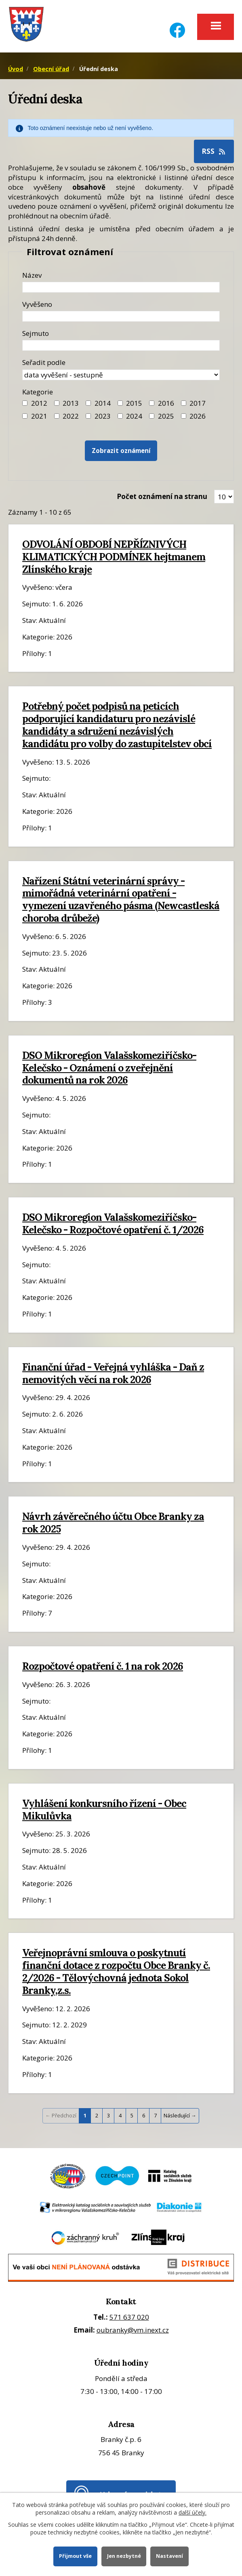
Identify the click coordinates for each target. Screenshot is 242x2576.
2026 (197, 416)
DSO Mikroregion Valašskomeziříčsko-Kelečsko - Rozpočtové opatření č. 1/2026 (113, 1223)
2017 (197, 403)
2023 (103, 416)
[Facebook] (177, 25)
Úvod (15, 69)
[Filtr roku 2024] (120, 416)
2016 (166, 403)
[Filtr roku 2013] (56, 403)
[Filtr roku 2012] (24, 403)
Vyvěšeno (37, 304)
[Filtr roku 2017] (183, 403)
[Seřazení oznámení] (121, 374)
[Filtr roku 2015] (120, 403)
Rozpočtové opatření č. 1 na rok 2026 (102, 1666)
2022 (71, 416)
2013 (71, 403)
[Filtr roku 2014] (88, 403)
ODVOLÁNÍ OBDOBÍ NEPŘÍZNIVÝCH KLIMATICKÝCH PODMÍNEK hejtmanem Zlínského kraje (113, 557)
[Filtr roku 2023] (88, 416)
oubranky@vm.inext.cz (133, 2330)
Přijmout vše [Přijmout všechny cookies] (75, 2556)
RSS (214, 151)
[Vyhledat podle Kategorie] (183, 416)
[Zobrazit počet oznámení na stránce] (224, 496)
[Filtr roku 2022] (56, 416)
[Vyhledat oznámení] (121, 450)
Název (32, 275)
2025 (166, 416)
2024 (134, 416)
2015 (134, 403)
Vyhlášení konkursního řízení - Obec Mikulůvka (104, 1809)
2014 (103, 403)
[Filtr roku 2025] (151, 416)
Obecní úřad (51, 69)
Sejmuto (35, 333)
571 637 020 (129, 2317)
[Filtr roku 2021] (24, 416)
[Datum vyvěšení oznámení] (121, 316)
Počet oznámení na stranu (162, 496)
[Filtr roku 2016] (151, 403)
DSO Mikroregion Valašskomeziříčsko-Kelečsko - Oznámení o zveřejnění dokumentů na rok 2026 (109, 1068)
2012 (39, 403)
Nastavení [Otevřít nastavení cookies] (169, 2556)
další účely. (192, 2512)
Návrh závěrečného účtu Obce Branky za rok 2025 (113, 1522)
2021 (39, 416)
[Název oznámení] (121, 287)
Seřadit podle (43, 362)
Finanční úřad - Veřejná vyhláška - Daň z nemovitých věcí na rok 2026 (113, 1373)
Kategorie (37, 391)
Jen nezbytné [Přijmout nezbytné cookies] (124, 2556)
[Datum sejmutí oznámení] (121, 345)
